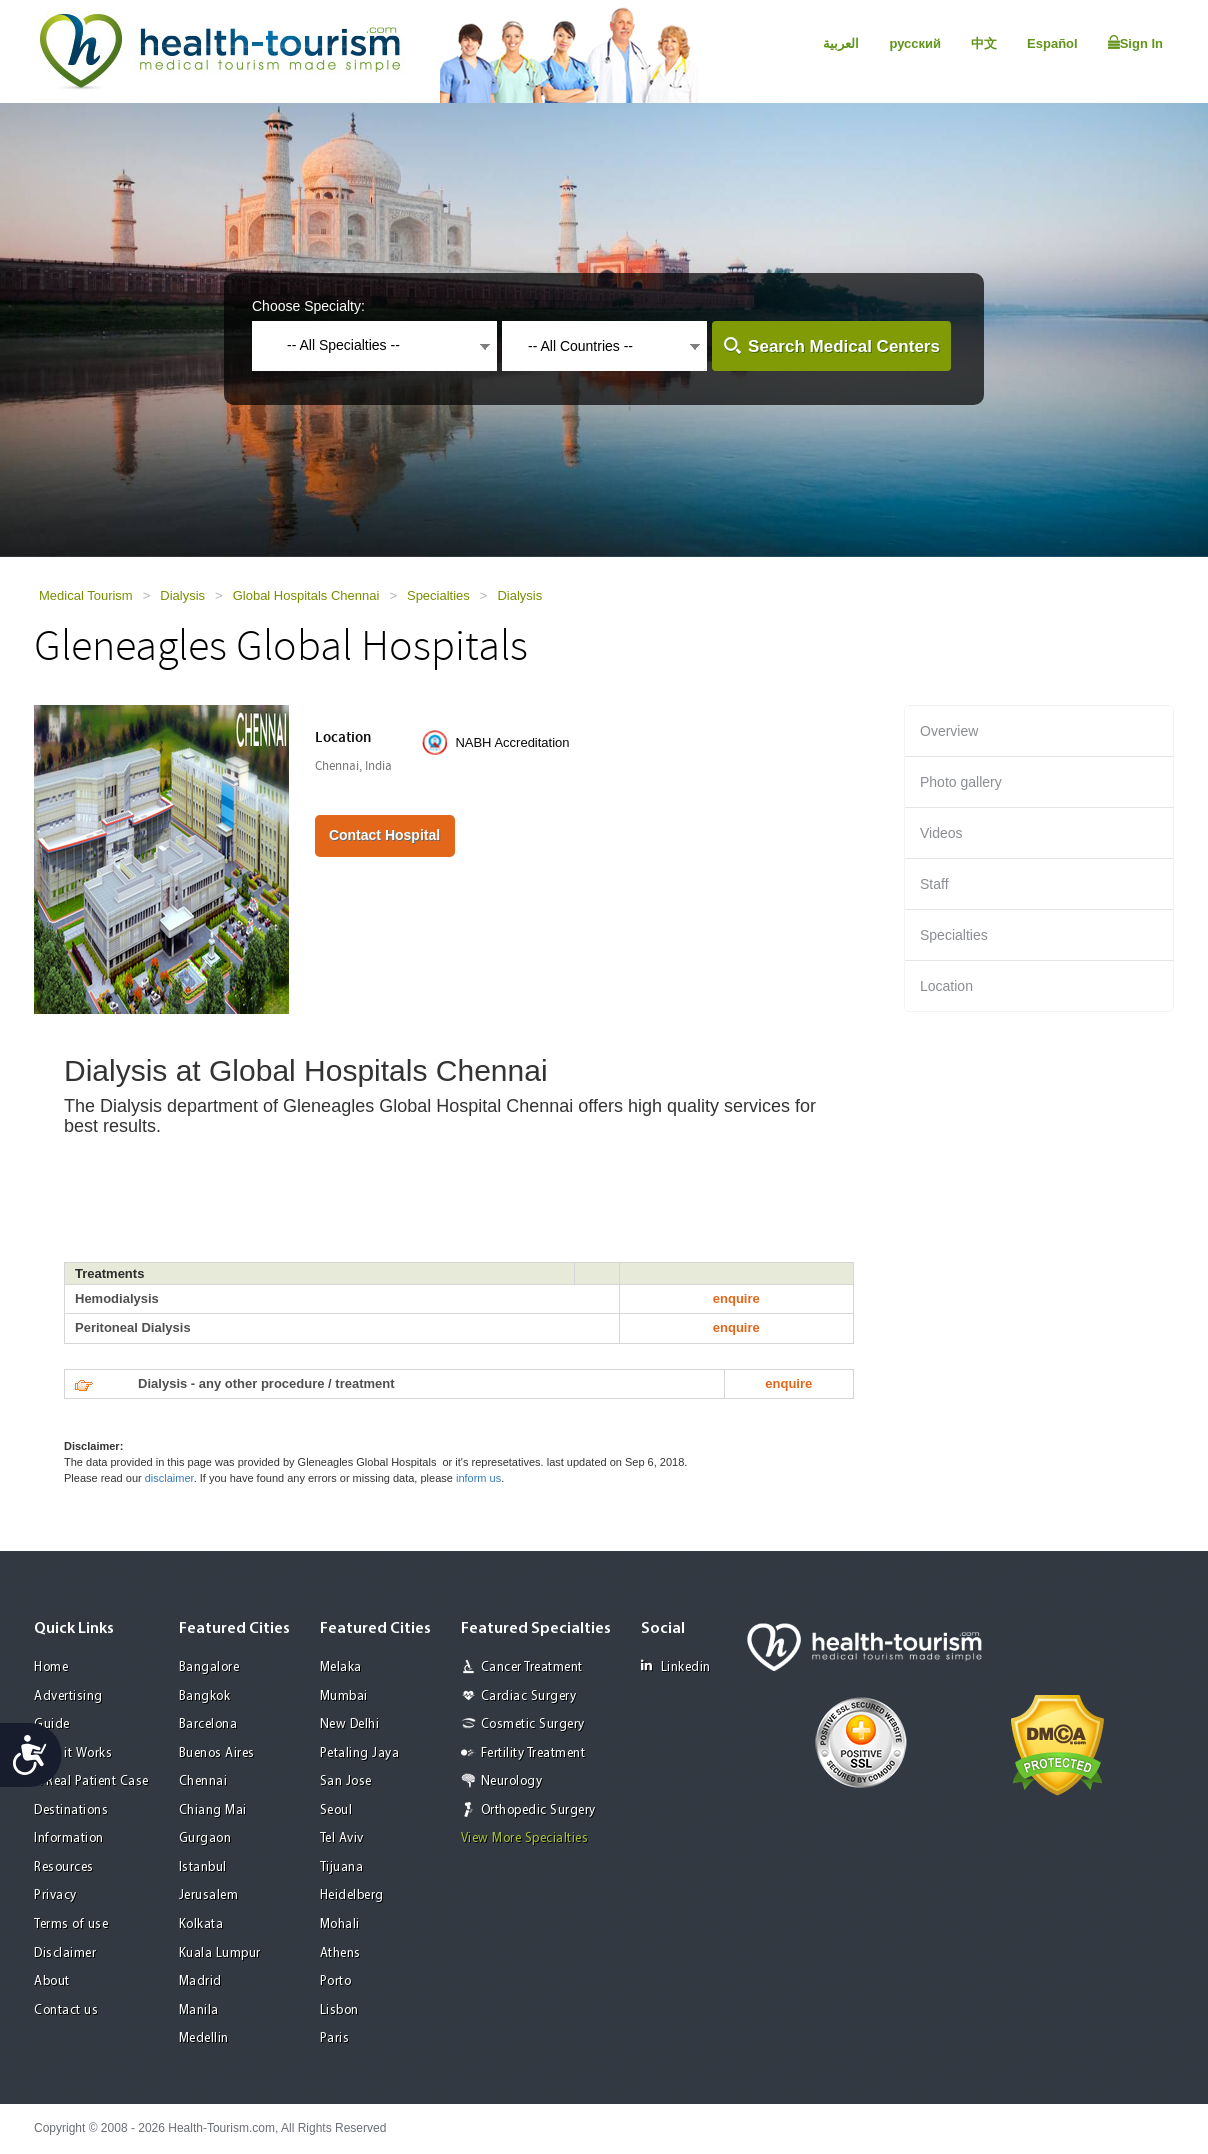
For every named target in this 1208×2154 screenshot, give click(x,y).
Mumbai (344, 1696)
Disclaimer (65, 1953)
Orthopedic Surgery (538, 1810)
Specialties (438, 595)
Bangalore (209, 1667)
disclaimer (169, 1478)
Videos (941, 833)
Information (69, 1838)
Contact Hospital (384, 835)
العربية (841, 43)
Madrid (200, 1981)
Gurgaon (205, 1838)
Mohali (340, 1924)
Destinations (71, 1810)
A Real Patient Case (91, 1781)
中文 (984, 43)
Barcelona (208, 1724)
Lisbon (339, 2010)
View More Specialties (525, 1838)
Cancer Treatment (532, 1667)
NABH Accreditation (512, 742)
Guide (52, 1724)
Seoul (336, 1810)
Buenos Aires (217, 1753)
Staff (934, 884)
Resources (64, 1867)
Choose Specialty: (308, 306)
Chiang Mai (213, 1810)
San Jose (346, 1781)
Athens (340, 1953)
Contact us (66, 2010)
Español (1052, 43)
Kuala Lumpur (220, 1953)
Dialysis (182, 595)
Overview (949, 731)
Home (51, 1667)
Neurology (512, 1781)
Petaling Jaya (360, 1753)
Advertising (68, 1696)
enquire (736, 1298)
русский (915, 43)
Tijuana (342, 1867)
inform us (478, 1478)
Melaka (341, 1667)
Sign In (1135, 43)
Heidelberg (352, 1895)
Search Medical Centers (844, 346)
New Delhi (350, 1724)
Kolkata (201, 1924)
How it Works (73, 1753)
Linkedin (676, 1666)
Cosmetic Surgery (533, 1724)
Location (946, 986)
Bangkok (205, 1696)
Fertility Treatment (533, 1753)
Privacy (55, 1895)
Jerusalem (209, 1895)
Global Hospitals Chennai (306, 595)
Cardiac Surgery (529, 1696)
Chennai (203, 1781)
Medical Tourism (86, 595)
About (52, 1981)
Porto (336, 1981)
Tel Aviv (342, 1838)
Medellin (204, 2038)
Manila (199, 2010)
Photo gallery (961, 782)
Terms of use (71, 1924)
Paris (335, 2038)
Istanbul (203, 1867)
